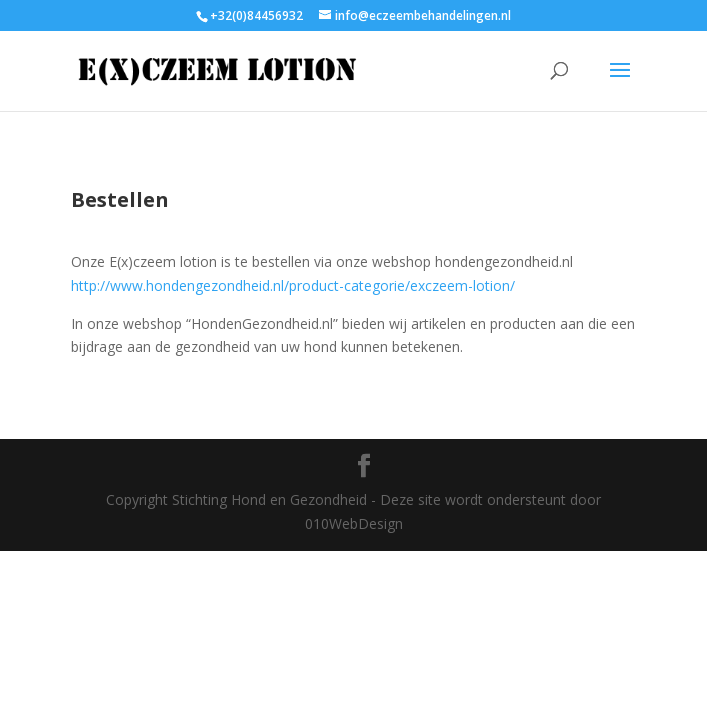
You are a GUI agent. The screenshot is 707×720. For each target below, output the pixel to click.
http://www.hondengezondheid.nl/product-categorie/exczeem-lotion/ (293, 285)
